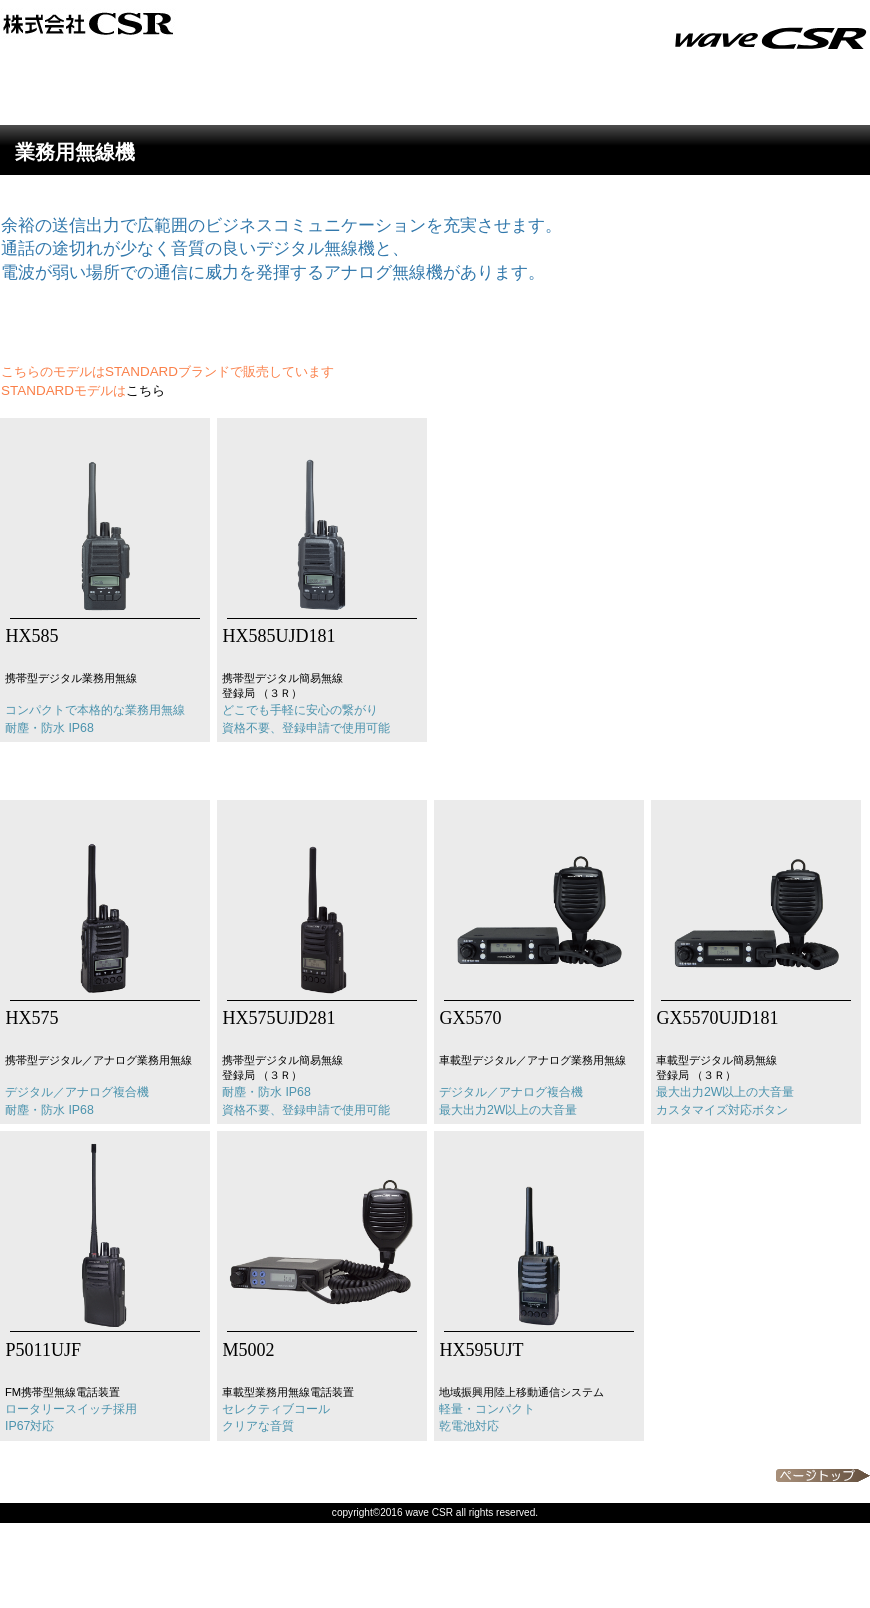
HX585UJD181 (277, 636)
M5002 (246, 1350)
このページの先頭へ (823, 1475)
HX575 (30, 1018)
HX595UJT (479, 1350)
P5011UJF (41, 1350)
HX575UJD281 (277, 1018)
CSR (250, 23)
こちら (145, 390)
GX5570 (468, 1018)
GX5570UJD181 (715, 1018)
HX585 (30, 636)
